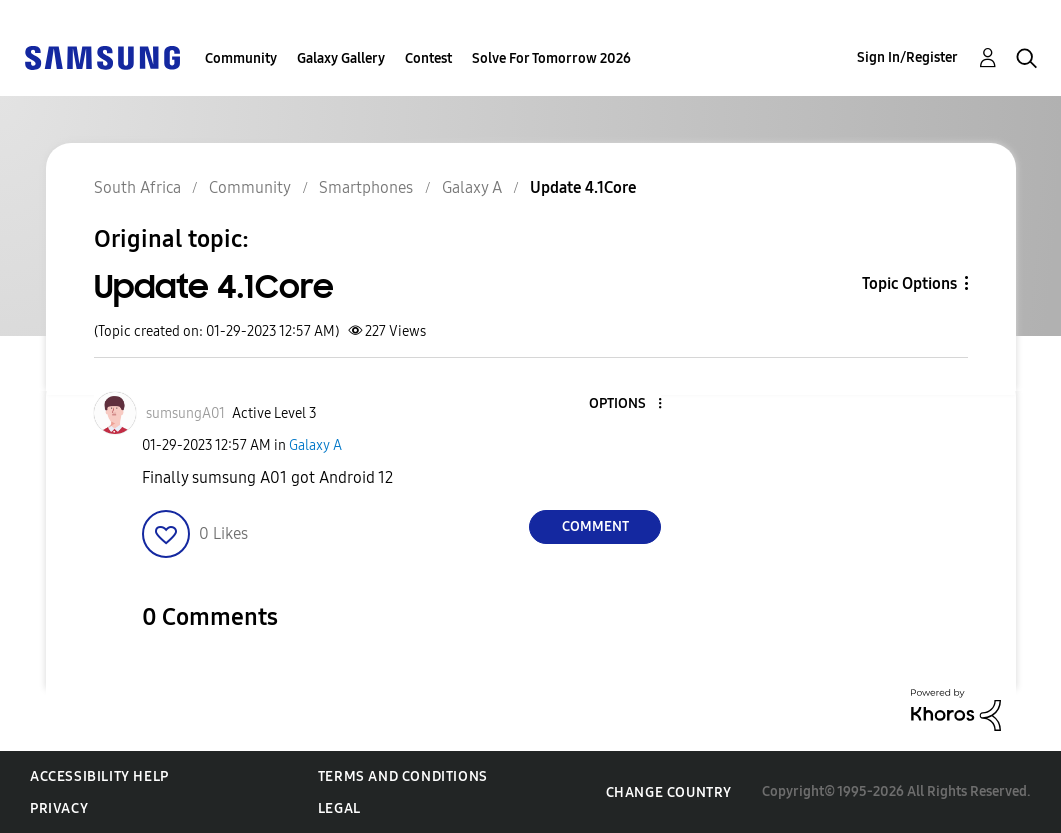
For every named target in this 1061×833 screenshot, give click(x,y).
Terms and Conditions (403, 776)
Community (241, 58)
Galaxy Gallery (341, 58)
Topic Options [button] (909, 283)
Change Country (669, 792)
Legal (339, 808)
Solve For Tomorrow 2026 (551, 58)
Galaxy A (315, 445)
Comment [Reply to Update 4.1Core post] (595, 526)
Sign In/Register (907, 57)
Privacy (59, 808)
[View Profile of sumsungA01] (185, 413)
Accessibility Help (99, 776)
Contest (428, 58)
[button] (627, 404)
